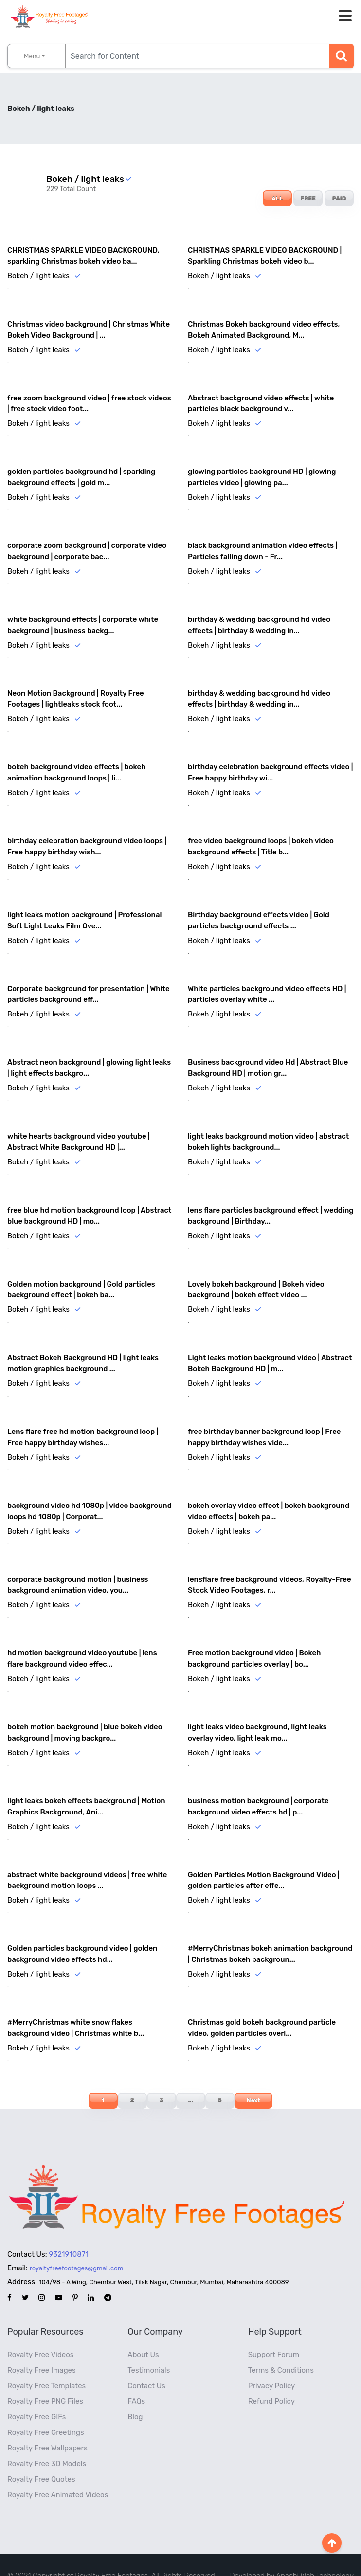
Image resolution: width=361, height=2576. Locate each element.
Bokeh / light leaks (38, 275)
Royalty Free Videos (40, 2333)
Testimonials (148, 2348)
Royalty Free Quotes (41, 2457)
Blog (135, 2395)
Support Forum (273, 2333)
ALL (277, 198)
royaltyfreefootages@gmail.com (76, 2246)
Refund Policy (271, 2380)
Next (253, 2078)
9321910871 (69, 2233)
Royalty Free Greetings (45, 2411)
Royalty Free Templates (46, 2364)
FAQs (136, 2380)
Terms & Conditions (281, 2348)
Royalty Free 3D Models (46, 2442)
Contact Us (146, 2364)
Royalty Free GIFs (36, 2395)
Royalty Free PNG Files (45, 2380)
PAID (339, 198)
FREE (308, 198)
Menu (32, 56)
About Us (143, 2333)
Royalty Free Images (41, 2348)
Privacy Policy (271, 2364)
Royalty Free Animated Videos (57, 2473)
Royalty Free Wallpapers (47, 2426)
